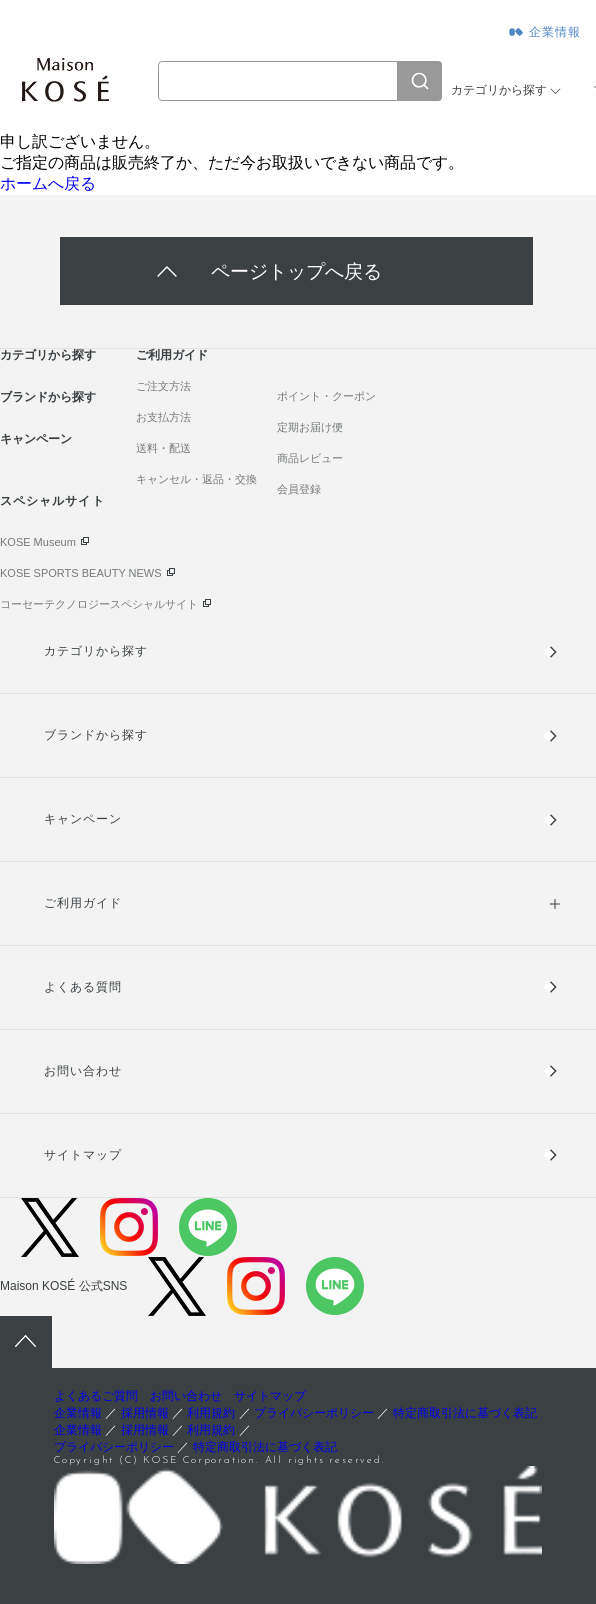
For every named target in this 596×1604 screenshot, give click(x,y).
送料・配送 (163, 448)
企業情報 (555, 32)
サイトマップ (83, 1155)
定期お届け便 (310, 427)
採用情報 (145, 1413)
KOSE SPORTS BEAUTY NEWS (81, 573)
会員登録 (299, 489)
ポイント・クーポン (326, 396)
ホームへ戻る (48, 183)
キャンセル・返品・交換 (196, 479)
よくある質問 (83, 987)
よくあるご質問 (96, 1396)
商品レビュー (310, 458)
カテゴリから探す (499, 90)
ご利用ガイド (172, 355)
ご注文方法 (163, 386)
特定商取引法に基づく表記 (465, 1413)
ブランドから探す (48, 397)
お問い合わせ (83, 1071)
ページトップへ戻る (296, 271)
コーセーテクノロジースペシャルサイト (99, 604)
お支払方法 (163, 417)
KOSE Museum (38, 542)
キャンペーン (36, 439)
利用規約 (211, 1413)
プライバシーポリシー (314, 1413)
